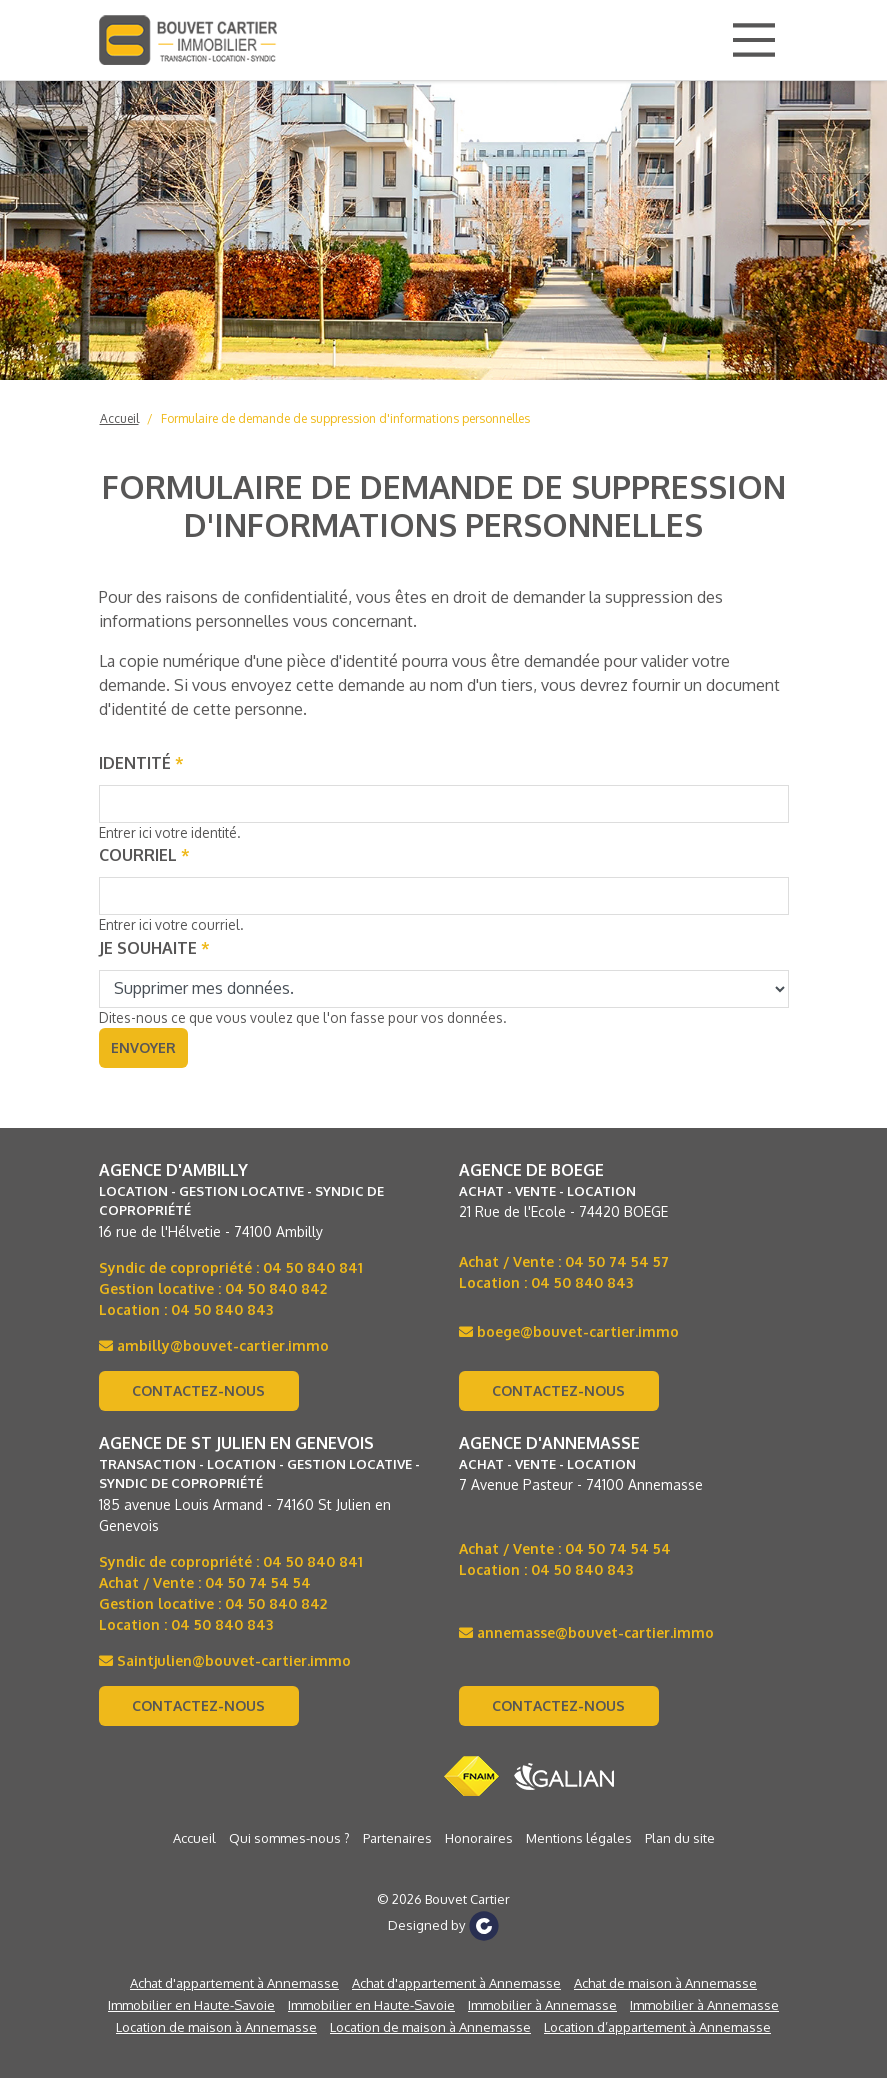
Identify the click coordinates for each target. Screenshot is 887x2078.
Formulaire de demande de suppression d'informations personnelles (345, 418)
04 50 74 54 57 (617, 1261)
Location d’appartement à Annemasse (657, 2027)
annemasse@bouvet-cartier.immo (586, 1632)
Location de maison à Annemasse (216, 2027)
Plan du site (680, 1838)
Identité (141, 763)
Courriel (144, 855)
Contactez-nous (198, 1390)
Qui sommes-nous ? (289, 1838)
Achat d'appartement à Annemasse (234, 1983)
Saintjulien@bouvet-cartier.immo (225, 1660)
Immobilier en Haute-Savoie (191, 2005)
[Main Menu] (754, 40)
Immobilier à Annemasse (542, 2005)
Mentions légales (579, 1838)
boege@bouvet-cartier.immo (569, 1331)
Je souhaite (154, 948)
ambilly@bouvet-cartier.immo (214, 1345)
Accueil (119, 418)
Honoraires (479, 1838)
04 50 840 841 (313, 1267)
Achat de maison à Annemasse (665, 1983)
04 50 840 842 (276, 1288)
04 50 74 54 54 (258, 1582)
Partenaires (397, 1838)
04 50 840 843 (222, 1309)
